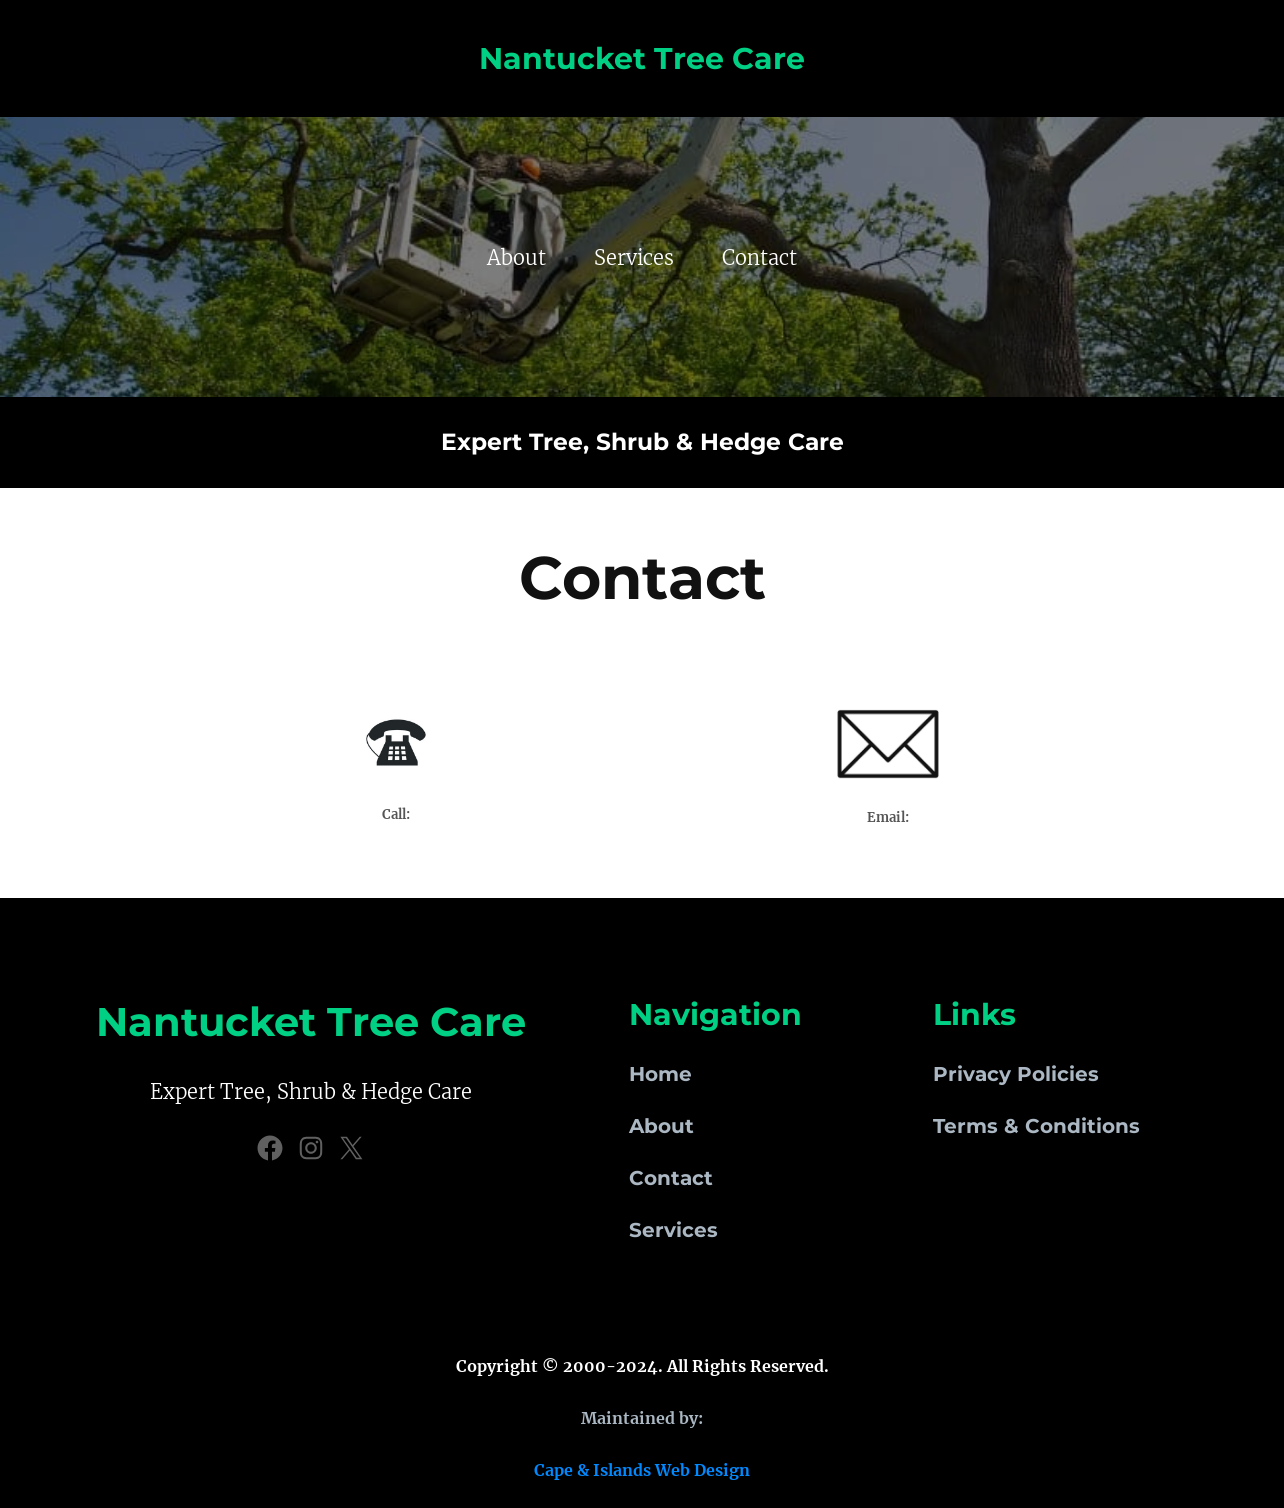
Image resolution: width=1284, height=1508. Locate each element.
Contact (671, 1178)
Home (660, 1074)
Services (673, 1230)
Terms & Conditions (1036, 1126)
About (661, 1126)
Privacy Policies (1016, 1074)
